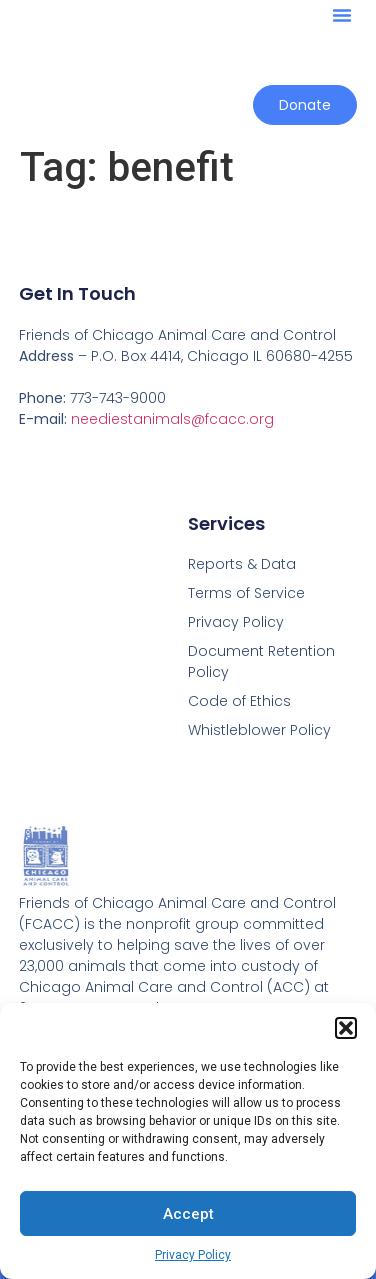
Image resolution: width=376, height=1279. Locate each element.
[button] (346, 1028)
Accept (188, 1214)
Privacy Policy (193, 1255)
